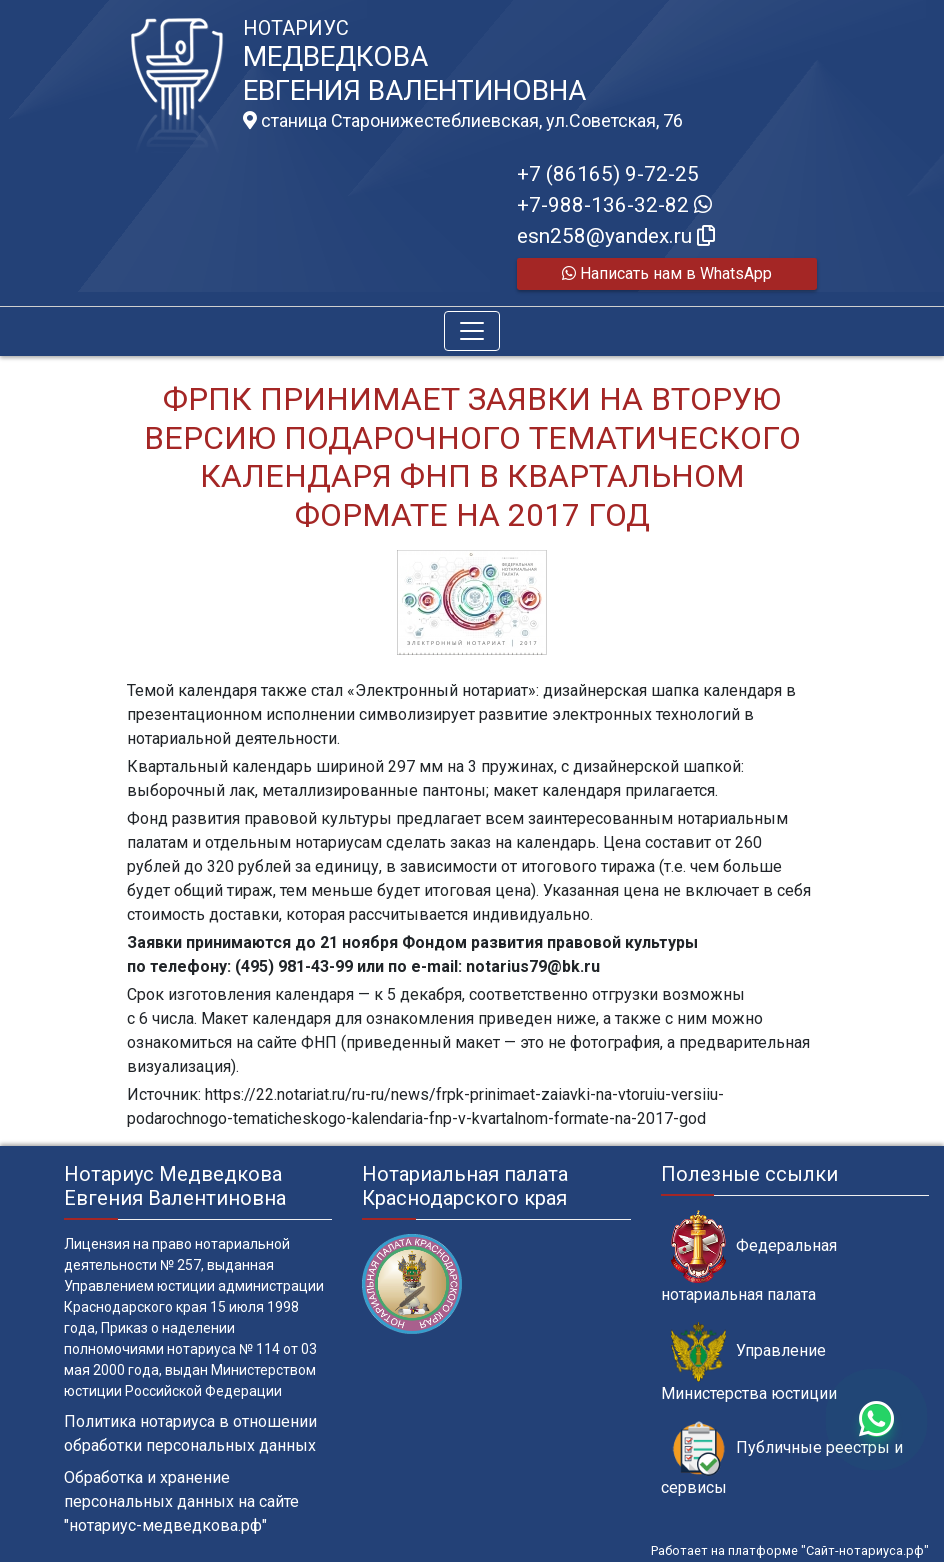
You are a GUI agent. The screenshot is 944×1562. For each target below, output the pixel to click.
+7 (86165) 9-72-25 (608, 174)
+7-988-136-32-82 (614, 205)
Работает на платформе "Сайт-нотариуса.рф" (790, 1550)
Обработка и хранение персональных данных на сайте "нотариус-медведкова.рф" (181, 1501)
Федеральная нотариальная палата (749, 1257)
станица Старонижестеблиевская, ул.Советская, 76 (463, 121)
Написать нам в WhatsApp (667, 273)
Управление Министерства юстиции (749, 1362)
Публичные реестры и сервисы (782, 1459)
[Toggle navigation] (472, 331)
